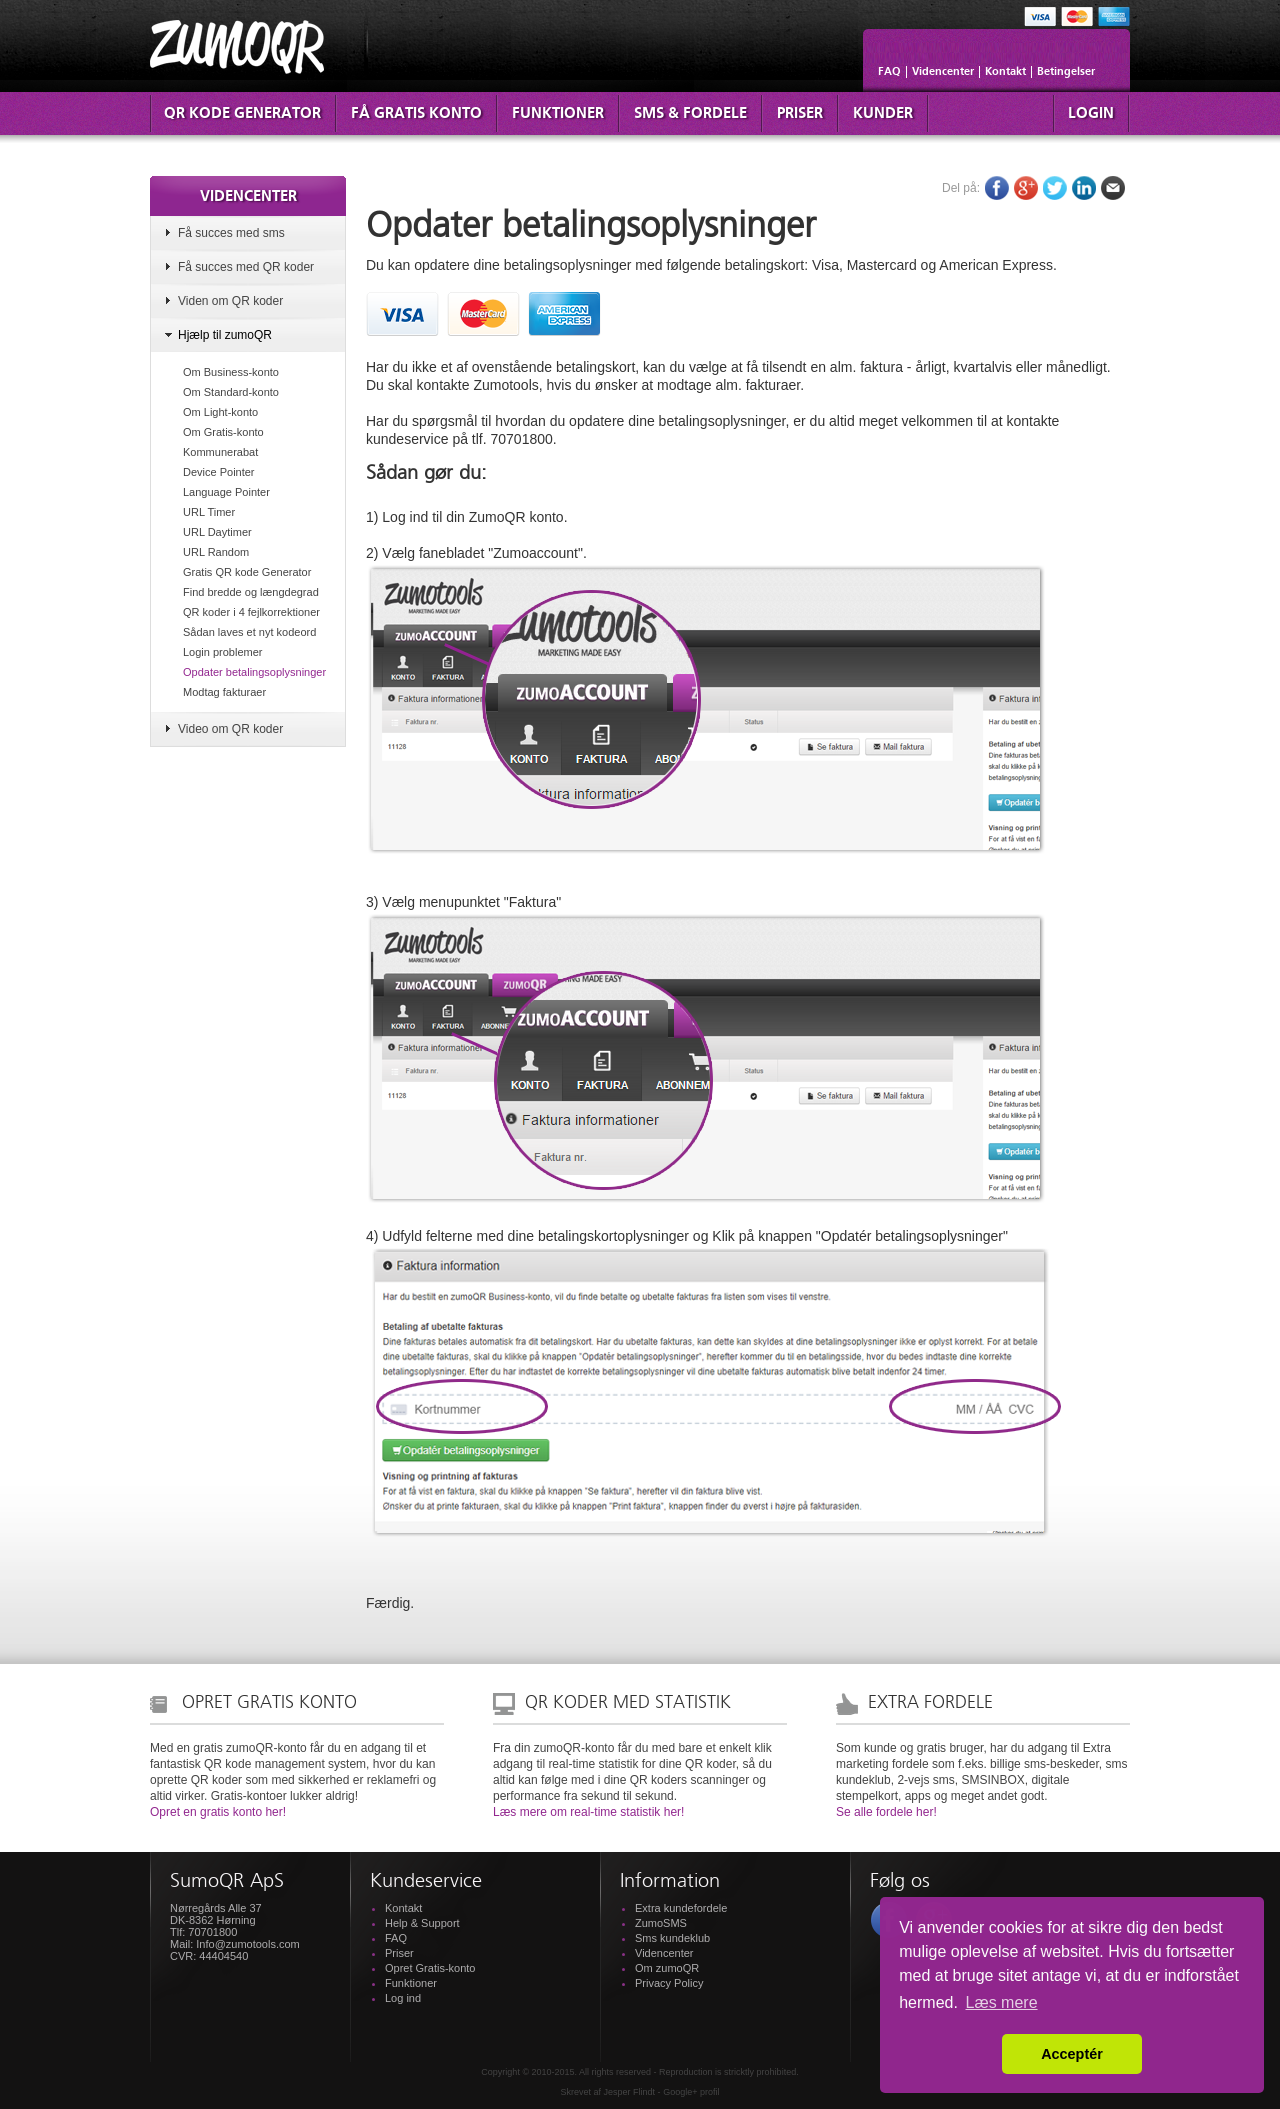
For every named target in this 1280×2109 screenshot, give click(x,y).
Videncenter (943, 72)
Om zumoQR (667, 1968)
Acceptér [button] (1072, 2054)
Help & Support (422, 1923)
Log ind (403, 1998)
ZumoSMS (661, 1923)
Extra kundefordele (681, 1908)
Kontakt (1005, 72)
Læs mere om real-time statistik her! (588, 1812)
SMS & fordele (690, 114)
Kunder (883, 114)
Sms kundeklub (672, 1938)
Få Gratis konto (416, 114)
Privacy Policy (669, 1983)
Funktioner (558, 114)
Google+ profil (691, 2092)
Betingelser (1066, 72)
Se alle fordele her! (886, 1812)
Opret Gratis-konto (430, 1968)
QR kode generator (242, 114)
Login (1091, 114)
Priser (800, 114)
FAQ (889, 72)
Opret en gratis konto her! (218, 1812)
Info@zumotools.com (248, 1944)
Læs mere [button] (1002, 2002)
